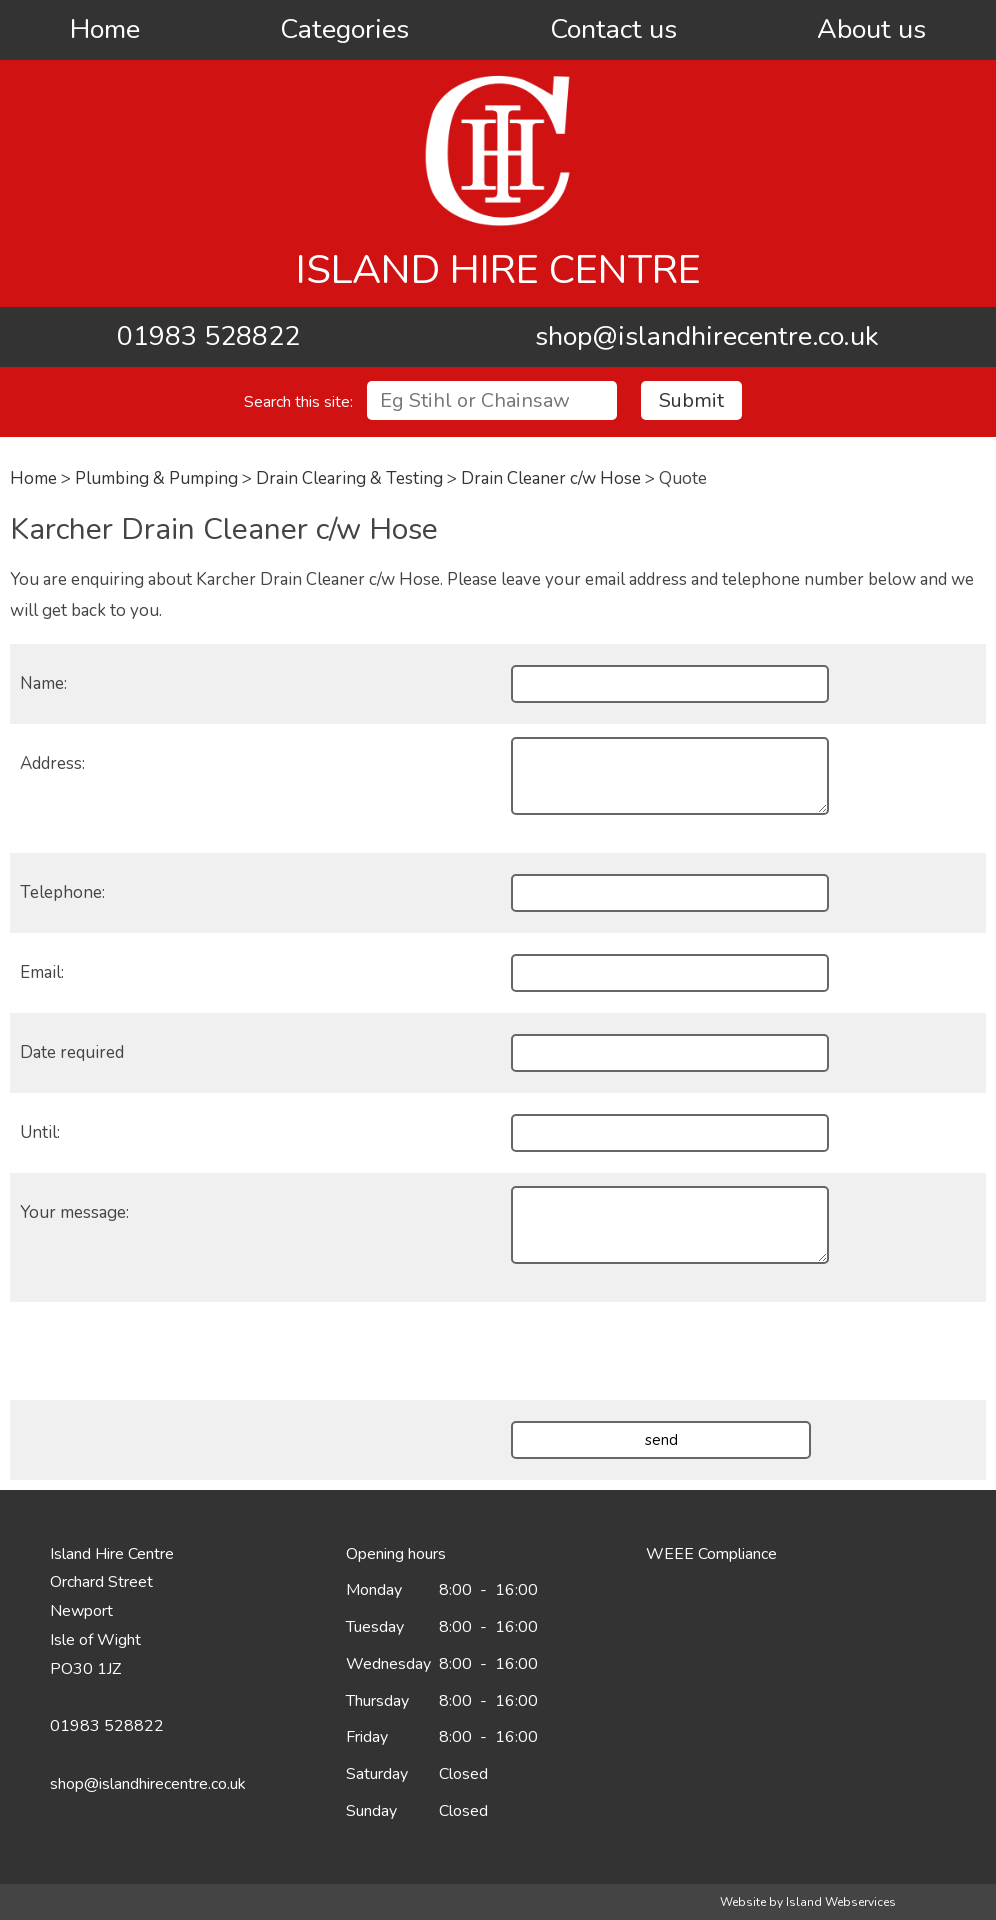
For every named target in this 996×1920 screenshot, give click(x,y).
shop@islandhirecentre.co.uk (707, 336)
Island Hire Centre (498, 270)
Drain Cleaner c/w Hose (551, 478)
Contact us (613, 29)
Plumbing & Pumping (156, 478)
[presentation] (660, 1351)
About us (871, 29)
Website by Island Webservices (808, 1902)
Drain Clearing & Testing (349, 478)
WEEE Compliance (711, 1554)
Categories (344, 29)
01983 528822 (208, 336)
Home (105, 29)
